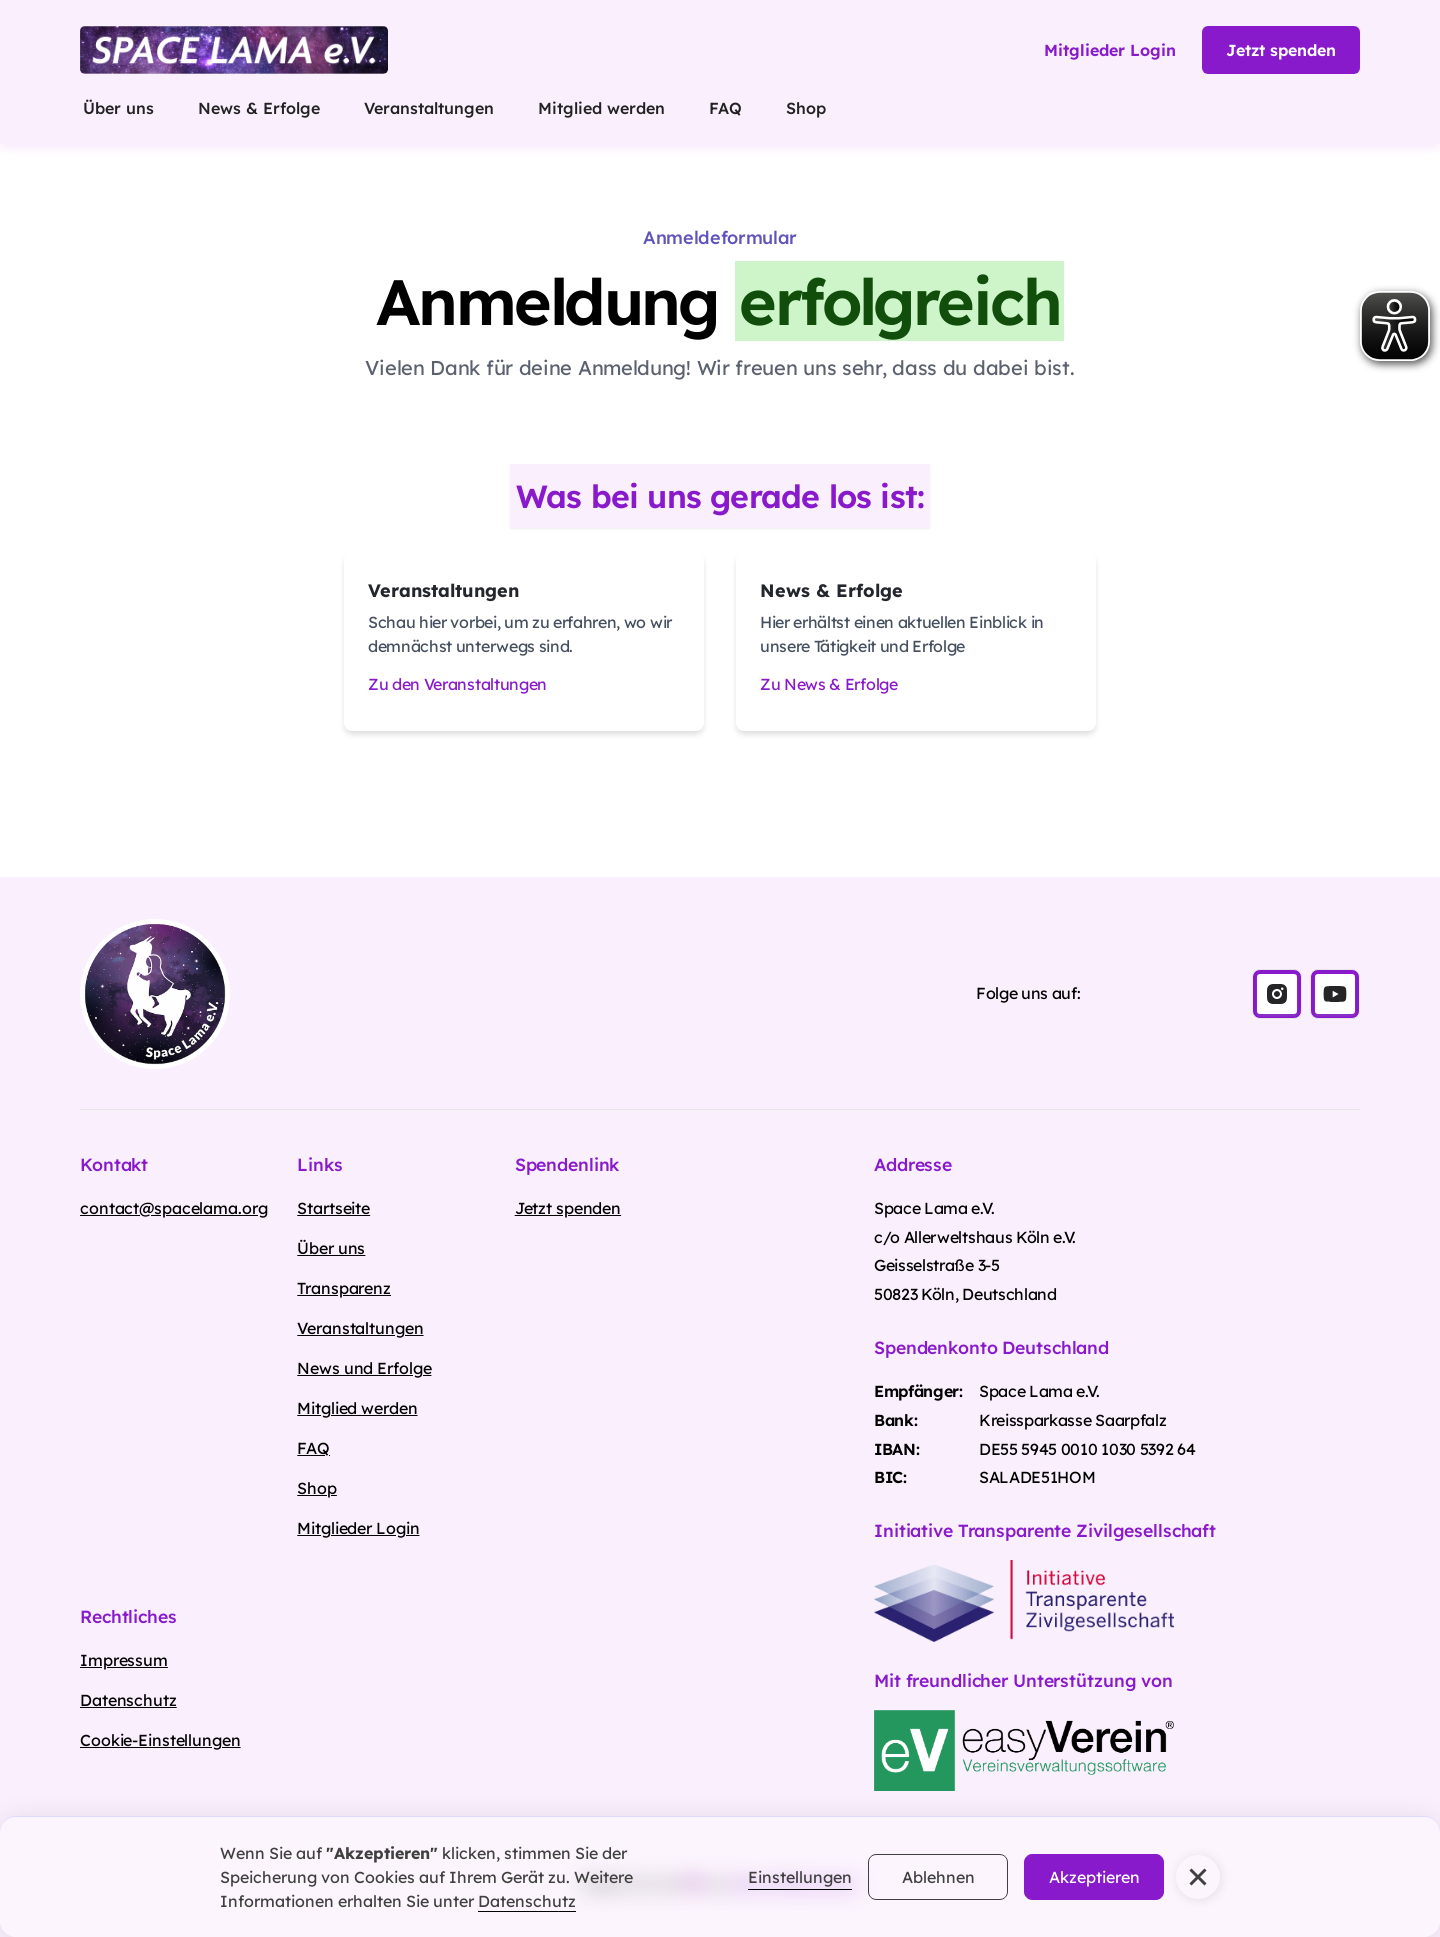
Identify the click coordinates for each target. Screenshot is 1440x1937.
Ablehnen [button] (938, 1877)
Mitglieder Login (358, 1528)
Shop (806, 108)
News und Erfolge (364, 1368)
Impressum (124, 1660)
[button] (1198, 1877)
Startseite (333, 1208)
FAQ (725, 108)
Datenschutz (527, 1901)
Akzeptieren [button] (1094, 1877)
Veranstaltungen (429, 108)
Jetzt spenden (1281, 50)
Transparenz (344, 1288)
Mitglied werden (601, 108)
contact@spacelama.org (173, 1208)
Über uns (118, 108)
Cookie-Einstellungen (160, 1740)
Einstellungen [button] (800, 1877)
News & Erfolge (259, 108)
